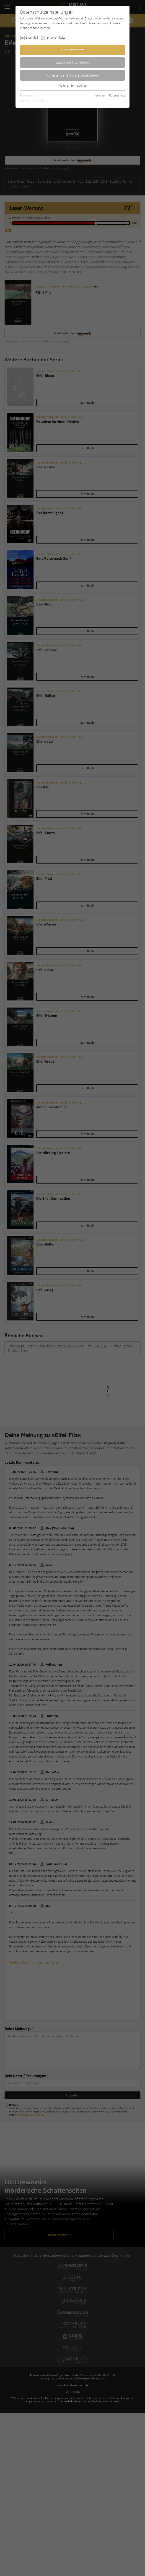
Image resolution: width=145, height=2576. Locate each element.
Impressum (100, 95)
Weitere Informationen (72, 85)
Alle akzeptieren (72, 50)
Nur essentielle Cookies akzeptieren (72, 75)
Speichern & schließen (72, 62)
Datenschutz (117, 95)
